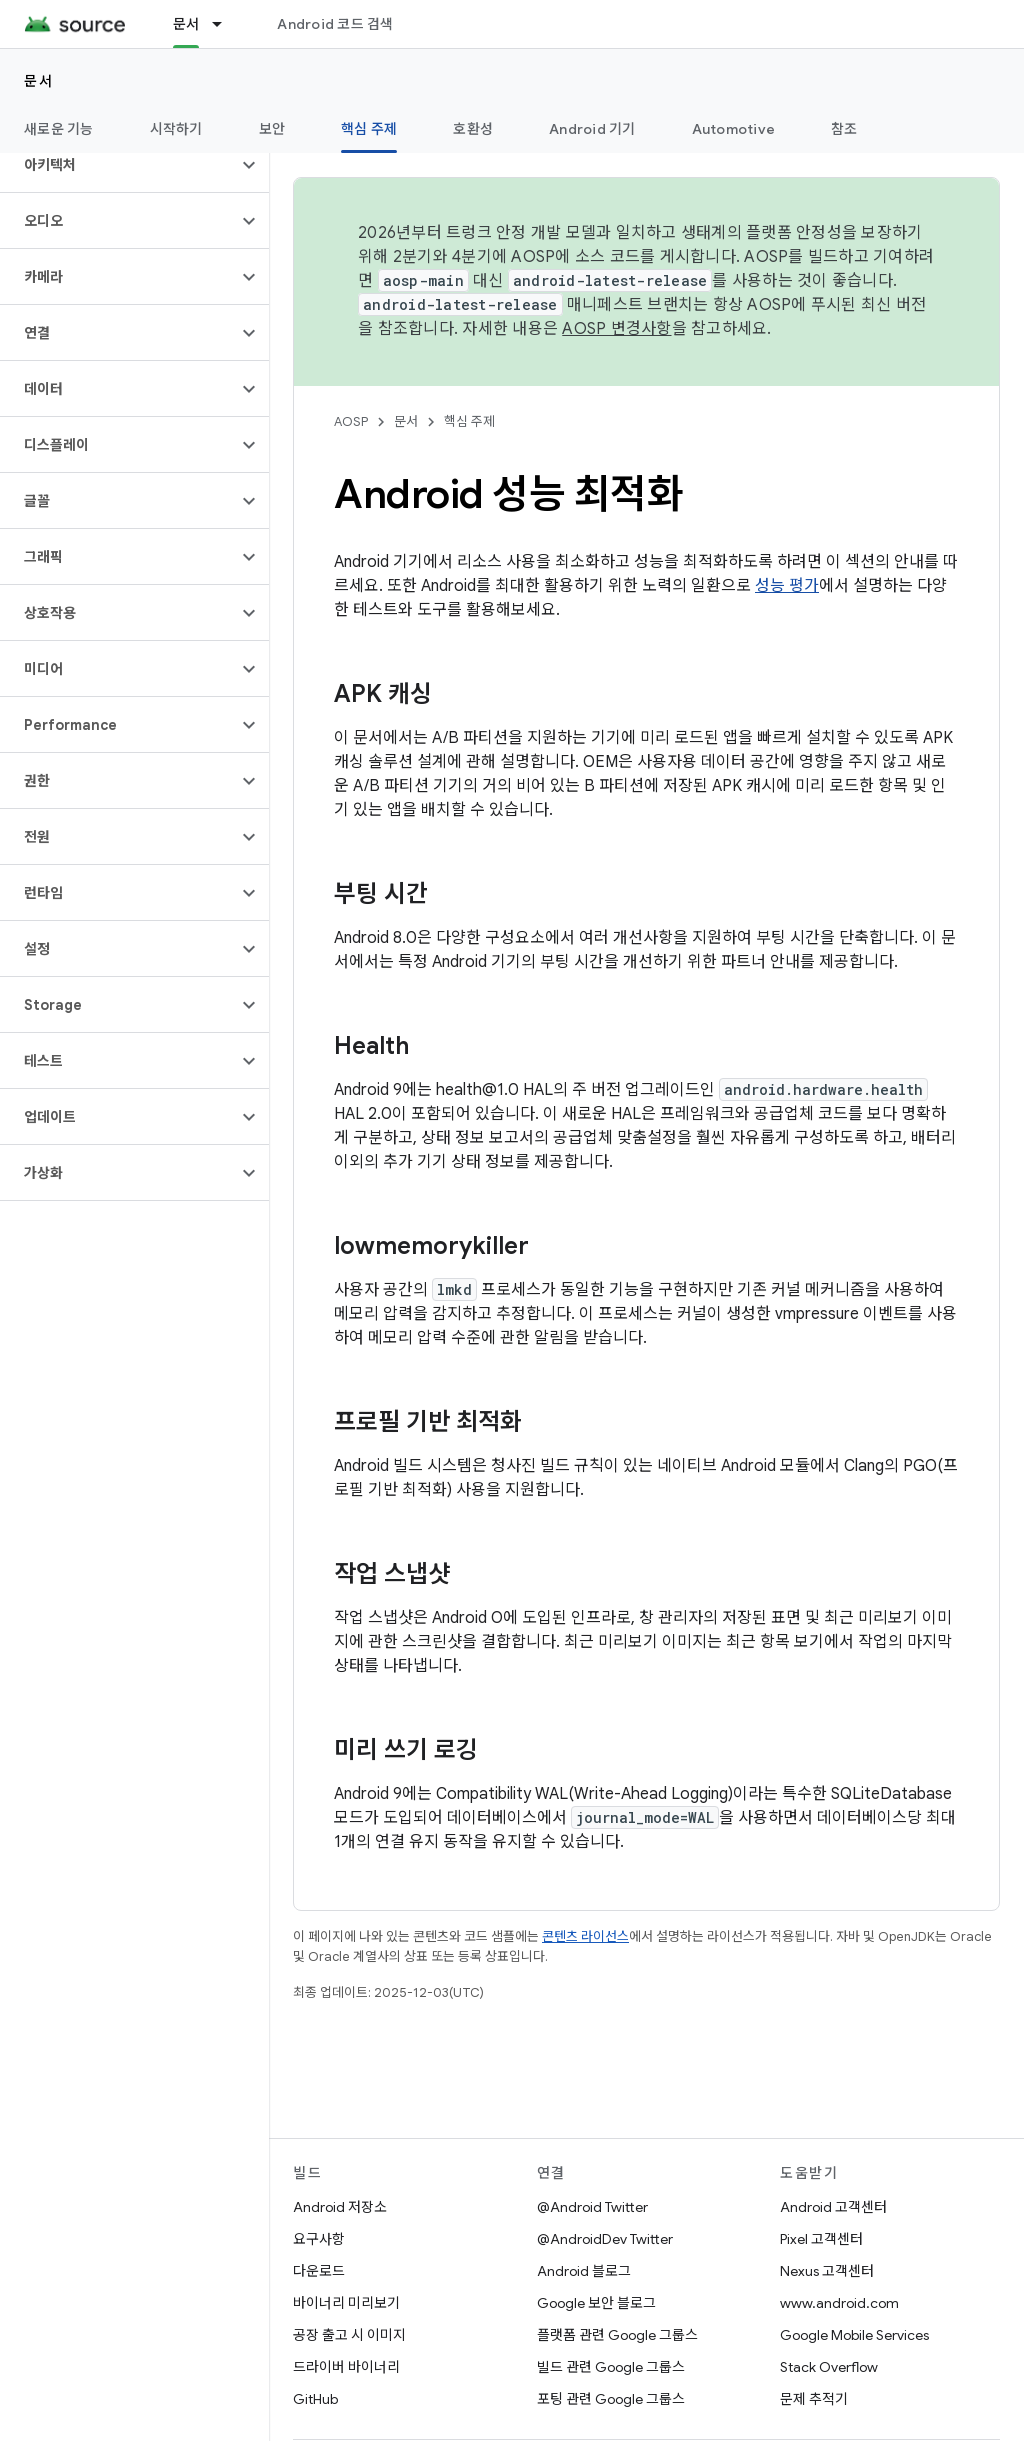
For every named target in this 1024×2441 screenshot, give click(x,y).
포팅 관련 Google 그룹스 (611, 2399)
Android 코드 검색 (335, 24)
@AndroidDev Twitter (605, 2239)
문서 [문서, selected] (186, 24)
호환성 (473, 129)
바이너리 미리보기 (346, 2303)
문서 (38, 81)
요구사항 (319, 2239)
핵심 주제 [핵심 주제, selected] (369, 129)
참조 (844, 129)
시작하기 (176, 129)
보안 (272, 129)
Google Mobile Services (854, 2335)
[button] (118, 165)
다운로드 (319, 2271)
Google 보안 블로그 (596, 2303)
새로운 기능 (59, 129)
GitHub (315, 2399)
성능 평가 (787, 586)
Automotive (734, 129)
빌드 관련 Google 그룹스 (611, 2367)
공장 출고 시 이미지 (349, 2335)
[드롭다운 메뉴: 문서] (226, 24)
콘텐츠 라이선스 (585, 1936)
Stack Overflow (829, 2367)
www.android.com (839, 2303)
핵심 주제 (469, 421)
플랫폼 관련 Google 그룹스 (617, 2335)
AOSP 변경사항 (616, 329)
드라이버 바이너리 (346, 2367)
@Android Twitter (592, 2207)
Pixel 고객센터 (821, 2239)
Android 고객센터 (833, 2207)
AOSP (351, 421)
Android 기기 (592, 129)
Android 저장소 (340, 2207)
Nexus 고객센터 (827, 2271)
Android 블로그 (584, 2271)
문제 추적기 (814, 2399)
